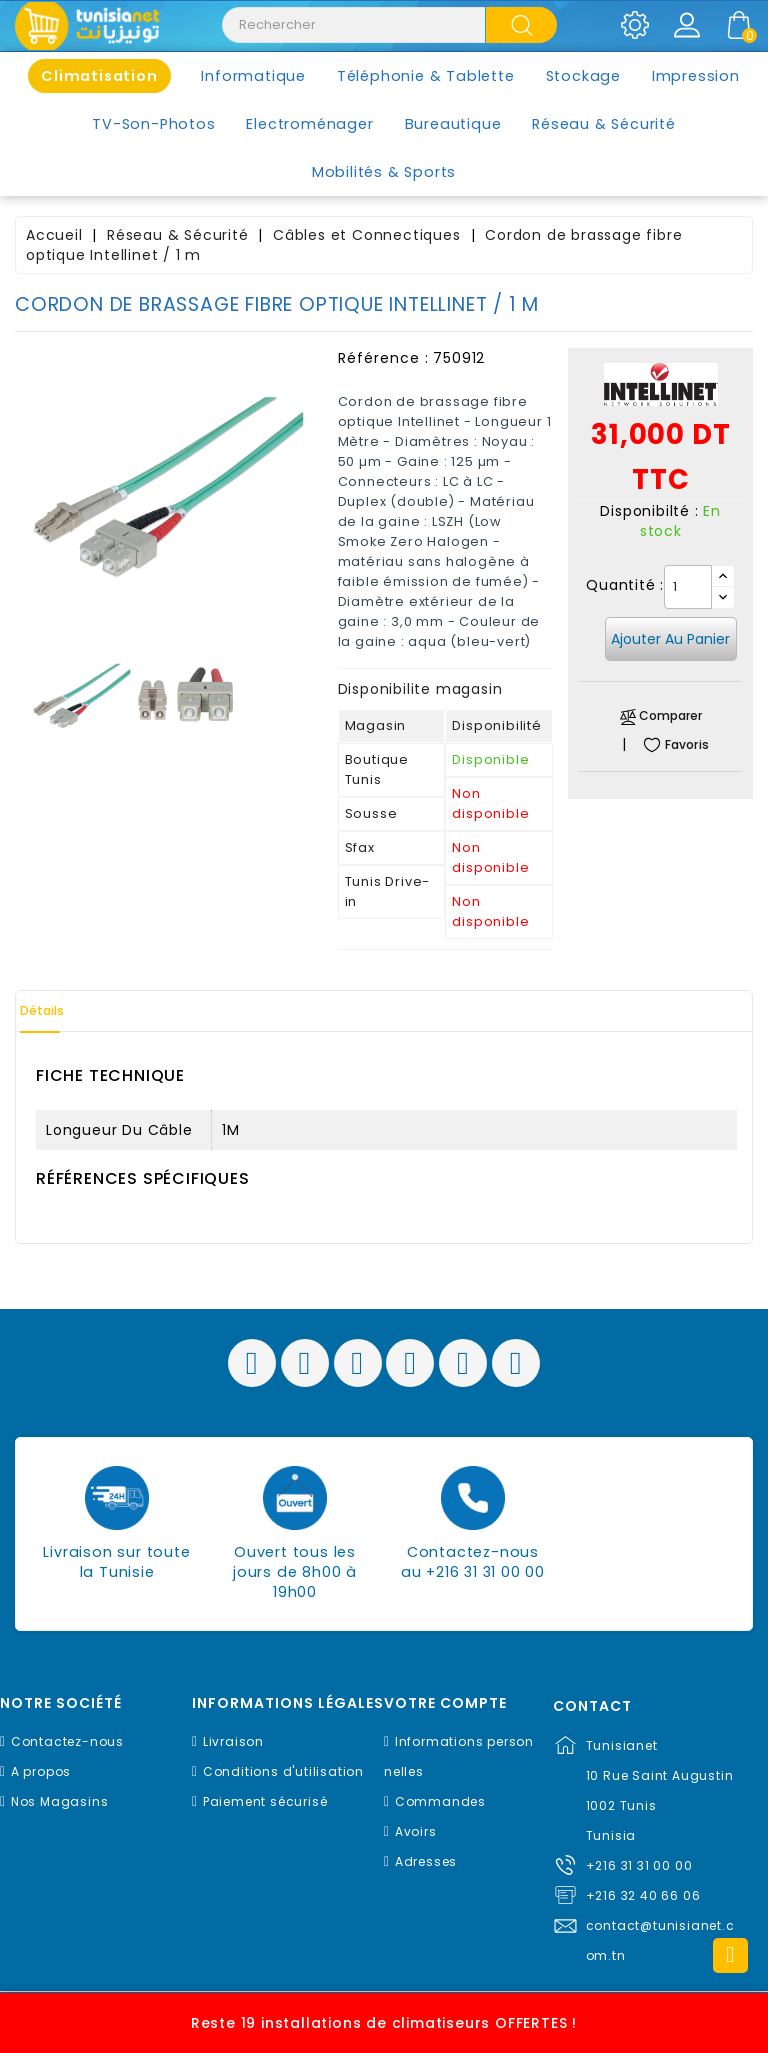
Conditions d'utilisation (283, 1771)
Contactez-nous (67, 1741)
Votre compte (445, 1703)
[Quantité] (688, 587)
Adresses (426, 1861)
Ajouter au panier (670, 639)
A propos (41, 1771)
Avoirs (416, 1831)
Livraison (233, 1741)
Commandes (440, 1801)
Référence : (383, 358)
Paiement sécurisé (265, 1801)
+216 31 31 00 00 (639, 1865)
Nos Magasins (60, 1801)
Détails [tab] (59, 1011)
